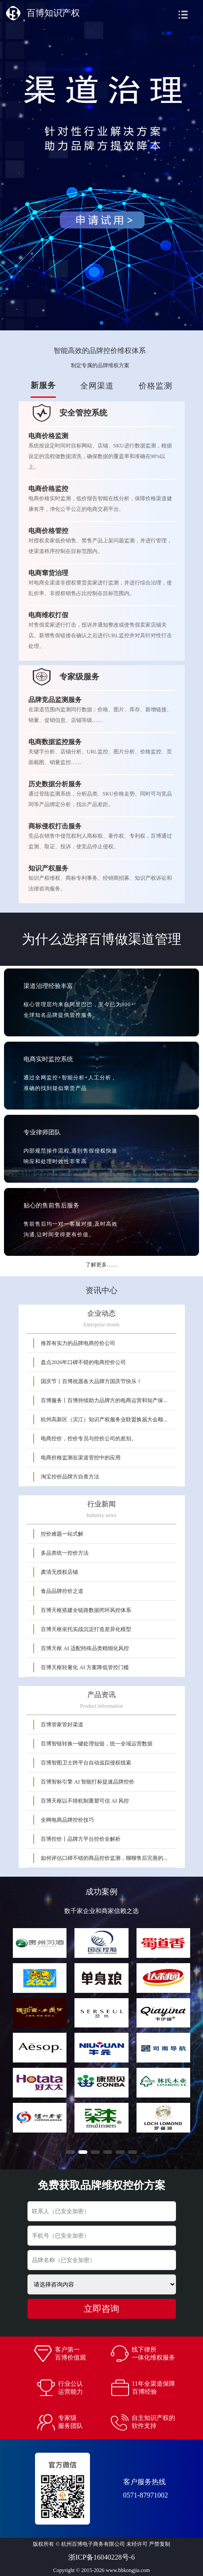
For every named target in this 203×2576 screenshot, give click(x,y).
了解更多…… (101, 1265)
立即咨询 (101, 2308)
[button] (70, 2152)
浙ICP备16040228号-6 (101, 2557)
